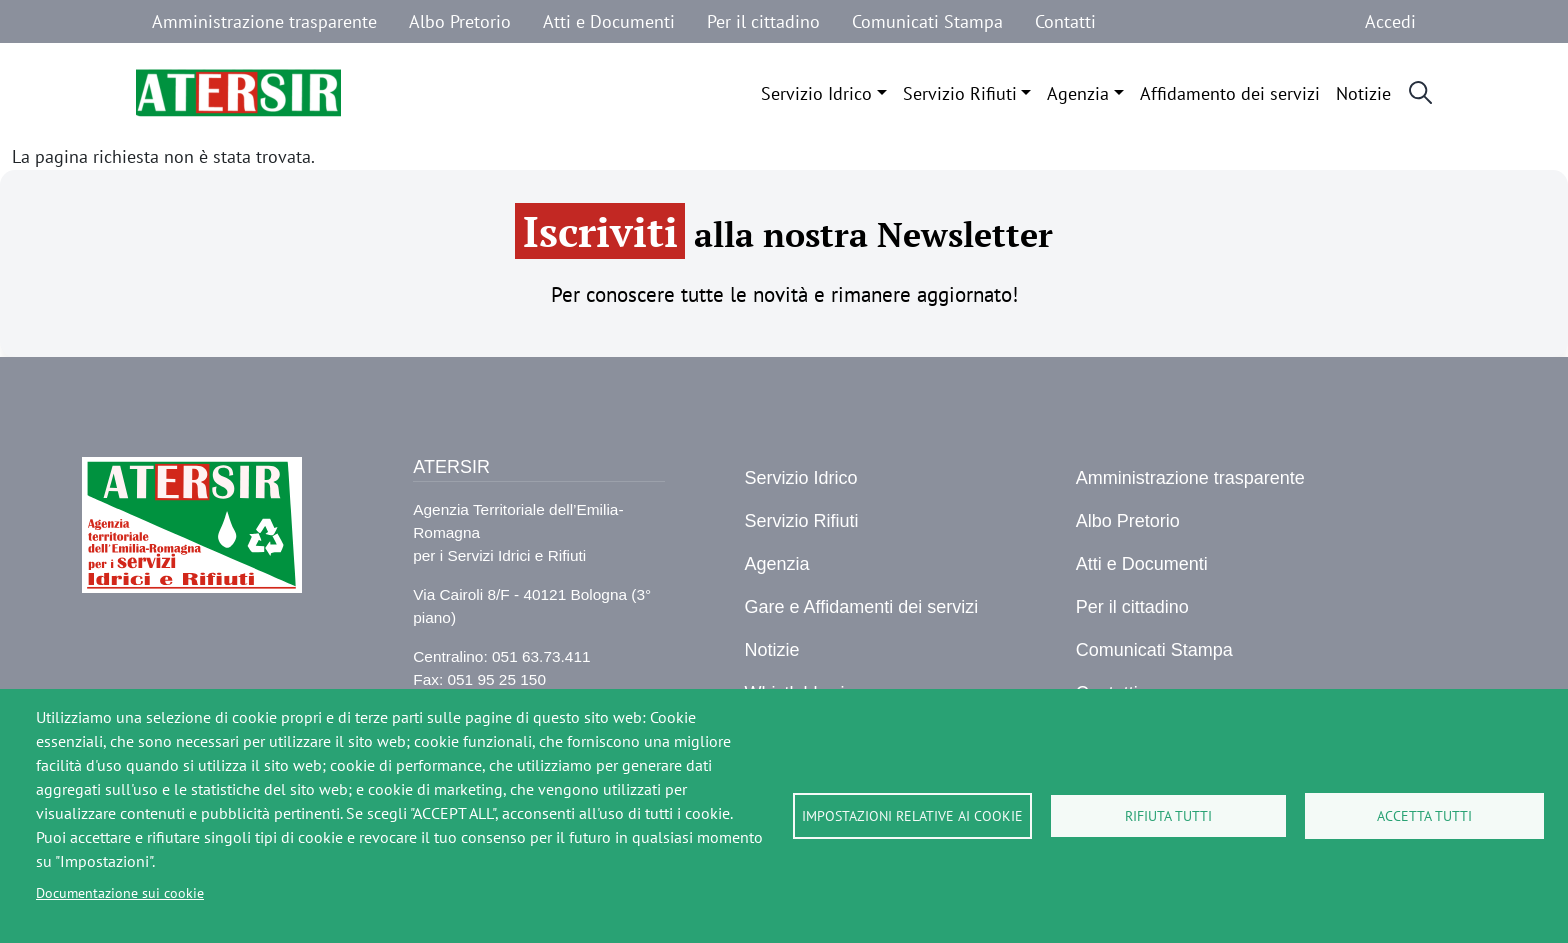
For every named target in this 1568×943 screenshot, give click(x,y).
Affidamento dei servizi (1230, 93)
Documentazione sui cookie (120, 893)
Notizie (1363, 93)
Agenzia (1078, 93)
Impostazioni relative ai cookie (912, 816)
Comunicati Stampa (927, 21)
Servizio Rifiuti (960, 93)
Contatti (1065, 21)
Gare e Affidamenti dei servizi (861, 607)
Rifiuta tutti (1168, 816)
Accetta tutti (1424, 816)
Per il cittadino (763, 21)
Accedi (1390, 21)
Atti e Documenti (609, 21)
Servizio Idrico (816, 93)
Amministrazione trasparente (264, 21)
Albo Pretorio (460, 21)
